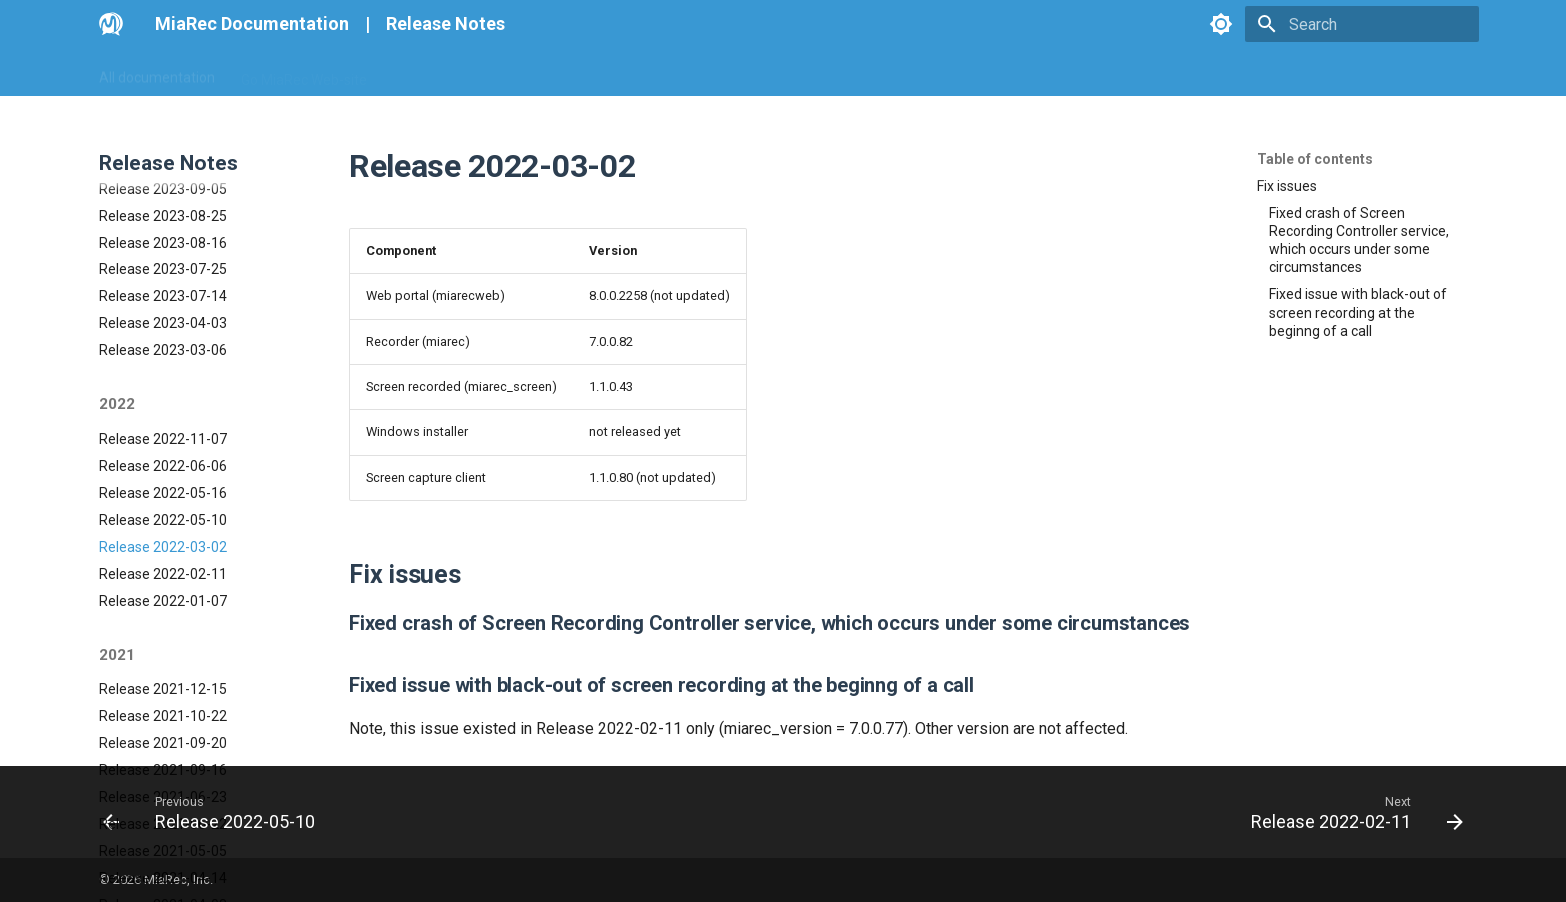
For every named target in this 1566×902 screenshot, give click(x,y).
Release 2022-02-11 (163, 459)
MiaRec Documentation (252, 23)
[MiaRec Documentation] (111, 24)
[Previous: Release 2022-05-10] (215, 812)
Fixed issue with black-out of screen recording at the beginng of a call (1358, 312)
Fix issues (1287, 186)
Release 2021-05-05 (163, 736)
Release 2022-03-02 (163, 432)
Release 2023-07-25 (163, 154)
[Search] (1362, 24)
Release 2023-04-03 (163, 208)
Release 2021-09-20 (163, 628)
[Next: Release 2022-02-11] (1350, 812)
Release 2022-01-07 (163, 486)
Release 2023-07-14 (163, 181)
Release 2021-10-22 (163, 601)
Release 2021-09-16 (163, 655)
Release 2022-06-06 (163, 351)
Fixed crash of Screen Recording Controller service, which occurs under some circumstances (1359, 240)
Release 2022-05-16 (163, 378)
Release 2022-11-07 (163, 324)
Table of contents (1315, 159)
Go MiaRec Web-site (304, 73)
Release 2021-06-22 (163, 709)
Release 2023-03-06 (163, 235)
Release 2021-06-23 (163, 682)
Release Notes (445, 23)
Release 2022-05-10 (163, 405)
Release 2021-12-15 (163, 574)
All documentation (157, 73)
